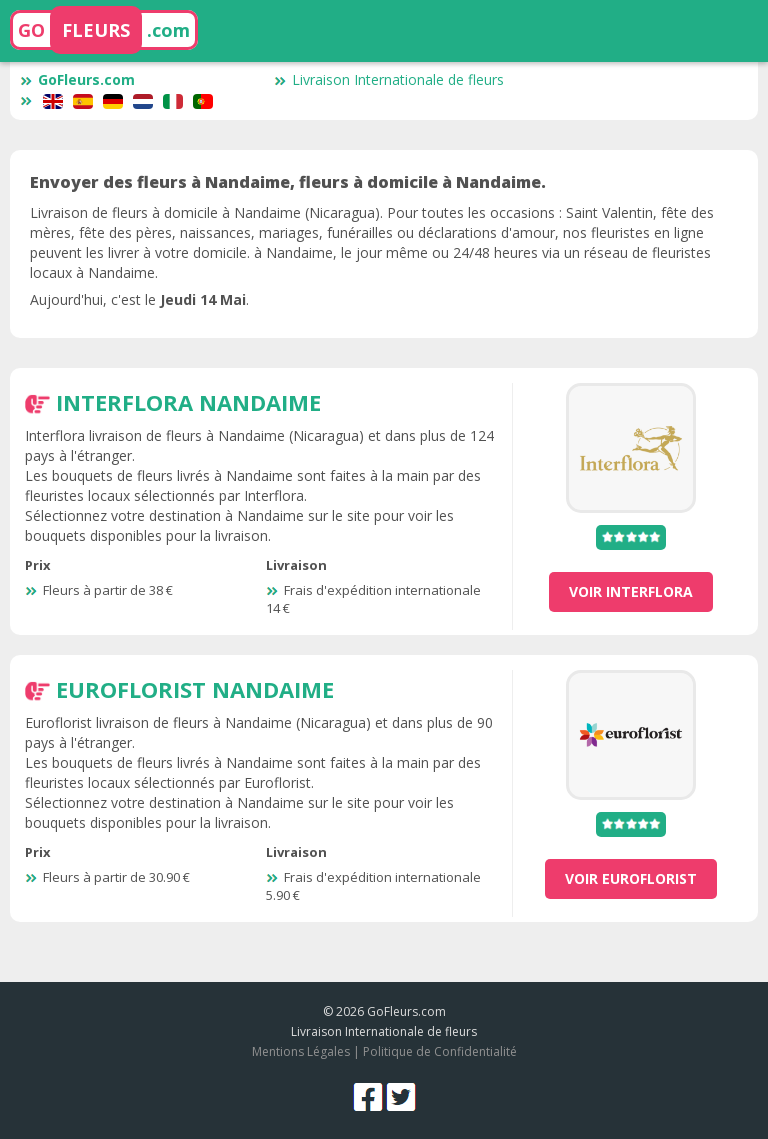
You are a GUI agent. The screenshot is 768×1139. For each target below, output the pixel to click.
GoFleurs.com (77, 79)
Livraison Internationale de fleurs (389, 79)
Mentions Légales (301, 1051)
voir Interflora (631, 591)
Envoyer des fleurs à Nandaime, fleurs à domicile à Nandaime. (288, 182)
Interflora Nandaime (188, 402)
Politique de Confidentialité (440, 1051)
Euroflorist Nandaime (195, 689)
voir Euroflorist (631, 878)
